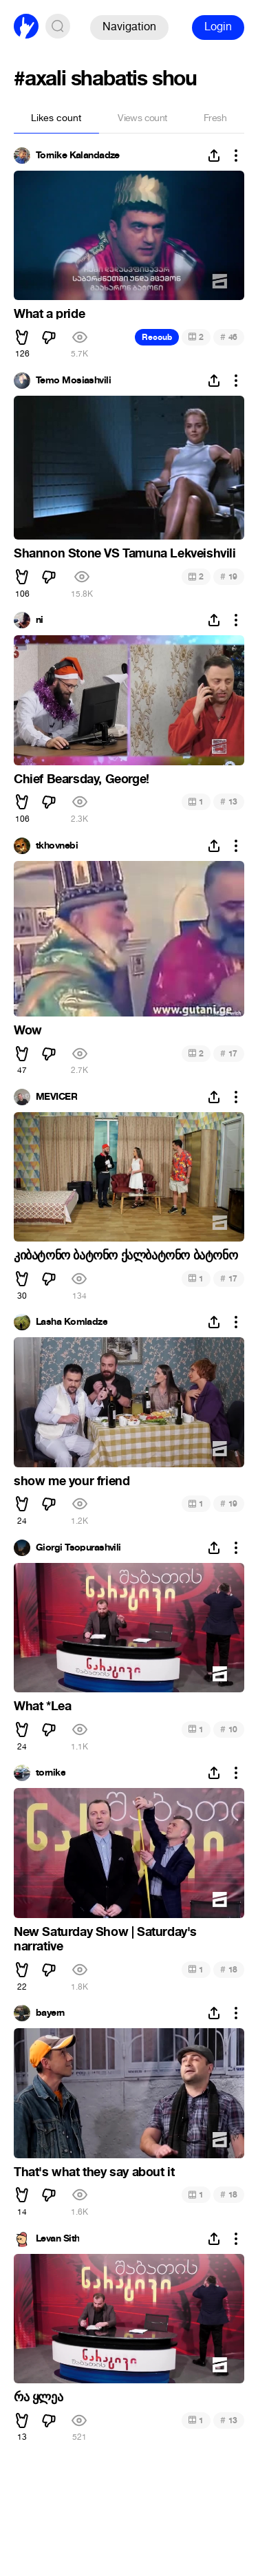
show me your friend (71, 1481)
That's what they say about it (94, 2172)
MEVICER (56, 1097)
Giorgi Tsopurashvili (78, 1548)
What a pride (49, 314)
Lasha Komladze (71, 1322)
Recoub (157, 337)
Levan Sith (57, 2239)
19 (228, 576)
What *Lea (42, 1706)
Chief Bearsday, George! (81, 779)
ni (39, 620)
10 (228, 1729)
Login (218, 26)
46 (228, 336)
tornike (50, 1773)
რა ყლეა (38, 2397)
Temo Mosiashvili (73, 380)
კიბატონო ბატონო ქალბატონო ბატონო (125, 1255)
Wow (28, 1030)
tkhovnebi (57, 846)
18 (228, 1969)
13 (228, 801)
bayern (50, 2013)
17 (228, 1053)
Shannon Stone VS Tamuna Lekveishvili (125, 553)
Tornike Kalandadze (78, 155)
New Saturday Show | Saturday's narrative (105, 1939)
